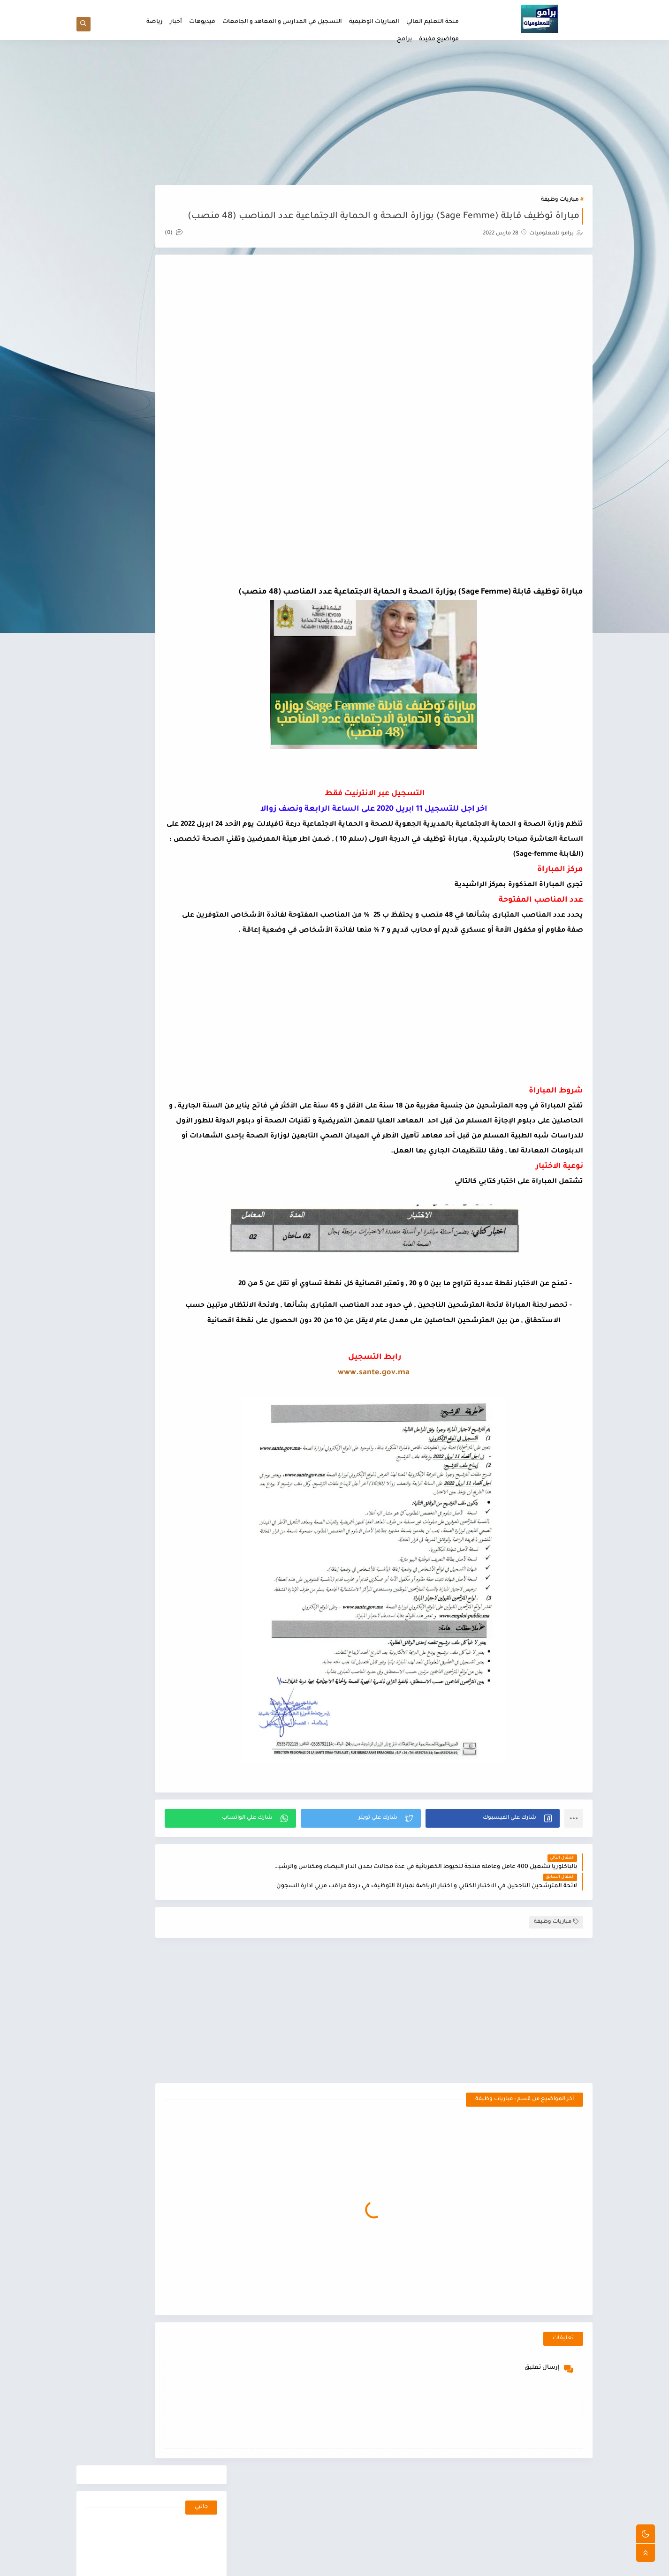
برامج (404, 39)
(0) (252, 256)
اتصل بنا (309, 7)
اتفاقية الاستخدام (397, 7)
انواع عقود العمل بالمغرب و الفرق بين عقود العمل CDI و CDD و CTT (129, 773)
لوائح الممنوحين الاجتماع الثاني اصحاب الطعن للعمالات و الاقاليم (132, 536)
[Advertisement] (334, 118)
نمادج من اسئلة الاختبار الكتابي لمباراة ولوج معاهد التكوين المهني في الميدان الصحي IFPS (131, 583)
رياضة (154, 22)
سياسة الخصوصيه (348, 7)
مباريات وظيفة (559, 206)
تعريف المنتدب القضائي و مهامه (129, 718)
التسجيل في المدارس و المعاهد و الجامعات (282, 22)
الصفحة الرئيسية (444, 7)
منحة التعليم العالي (432, 22)
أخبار (176, 22)
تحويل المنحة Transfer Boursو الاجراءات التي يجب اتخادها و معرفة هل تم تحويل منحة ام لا (131, 868)
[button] (505, 1916)
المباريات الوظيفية (374, 22)
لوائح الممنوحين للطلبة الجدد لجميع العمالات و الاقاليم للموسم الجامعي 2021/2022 (133, 441)
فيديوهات (202, 22)
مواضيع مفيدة (439, 39)
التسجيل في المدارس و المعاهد (166, 1197)
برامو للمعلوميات (504, 2564)
